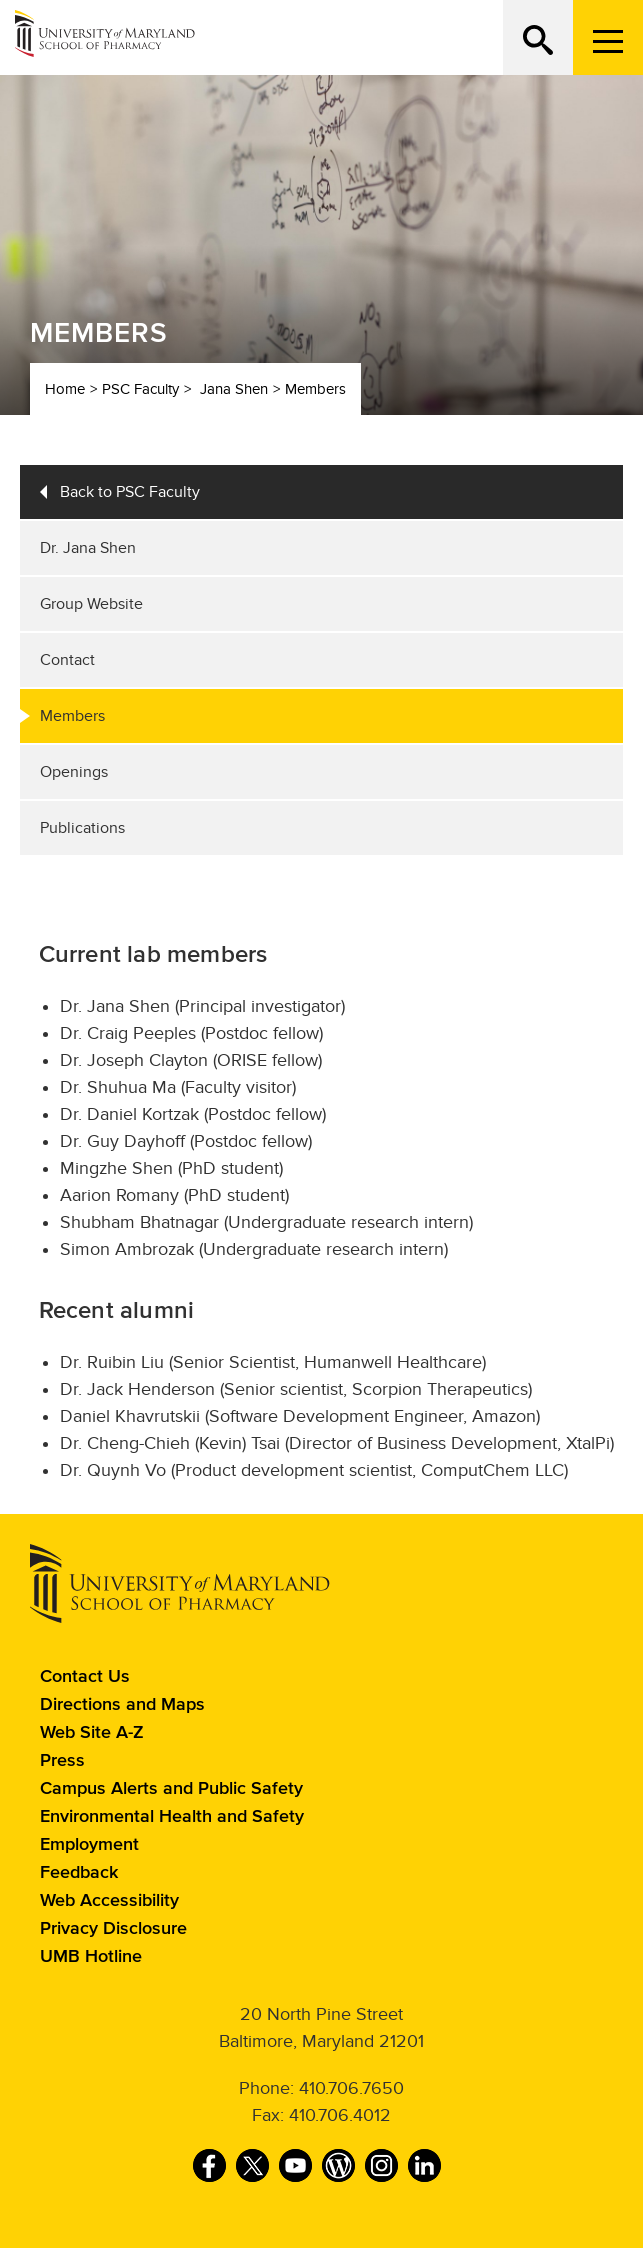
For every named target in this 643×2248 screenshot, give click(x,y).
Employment (89, 1845)
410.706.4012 (340, 2115)
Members (315, 389)
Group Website (91, 604)
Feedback (79, 1873)
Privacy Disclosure (113, 1929)
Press (62, 1761)
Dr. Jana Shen (88, 548)
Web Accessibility (109, 1901)
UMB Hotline (91, 1957)
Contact (67, 660)
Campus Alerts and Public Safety (171, 1789)
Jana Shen (234, 389)
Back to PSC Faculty (130, 492)
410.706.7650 (351, 2088)
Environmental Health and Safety (172, 1817)
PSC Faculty (140, 389)
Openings (74, 772)
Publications (82, 828)
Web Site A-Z (92, 1733)
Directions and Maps (122, 1705)
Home (65, 389)
